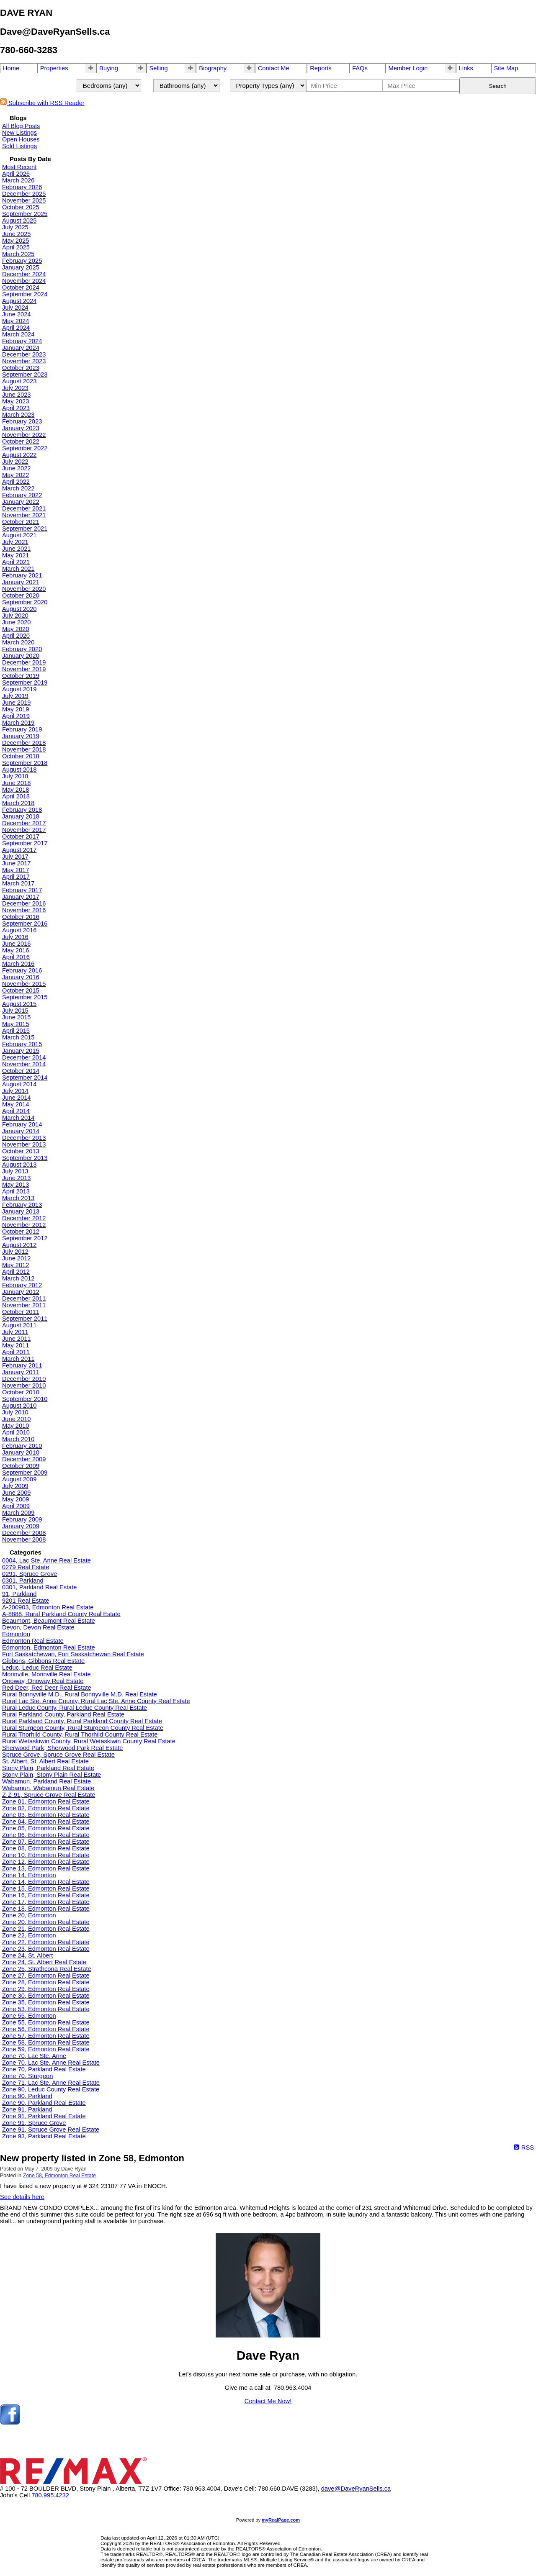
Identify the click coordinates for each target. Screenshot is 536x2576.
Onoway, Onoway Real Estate (42, 1681)
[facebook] (10, 2422)
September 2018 (24, 762)
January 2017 (20, 896)
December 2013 (24, 1137)
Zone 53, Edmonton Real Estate (46, 2009)
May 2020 (15, 629)
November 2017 (24, 829)
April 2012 (16, 1271)
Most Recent (19, 167)
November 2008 (24, 1539)
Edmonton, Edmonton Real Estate (48, 1647)
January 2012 (20, 1291)
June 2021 (16, 548)
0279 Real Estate (25, 1567)
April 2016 (16, 957)
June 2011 (16, 1338)
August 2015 (19, 1004)
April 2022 (16, 481)
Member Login (408, 68)
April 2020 (16, 635)
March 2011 (18, 1358)
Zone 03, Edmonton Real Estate (46, 1814)
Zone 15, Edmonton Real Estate (46, 1888)
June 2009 (16, 1492)
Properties (54, 68)
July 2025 (15, 227)
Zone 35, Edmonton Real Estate (46, 2002)
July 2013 (15, 1171)
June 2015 (16, 1017)
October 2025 (20, 207)
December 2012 (24, 1218)
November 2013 (24, 1144)
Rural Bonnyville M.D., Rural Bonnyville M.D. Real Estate (79, 1694)
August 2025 (19, 220)
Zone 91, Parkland (27, 2109)
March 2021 (18, 568)
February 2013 (22, 1204)
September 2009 (24, 1472)
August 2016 (19, 930)
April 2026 (16, 173)
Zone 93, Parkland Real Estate (44, 2136)
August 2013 (19, 1164)
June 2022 (16, 468)
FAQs (360, 68)
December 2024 (24, 274)
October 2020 (20, 595)
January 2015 (20, 1050)
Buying (108, 68)
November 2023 (24, 361)
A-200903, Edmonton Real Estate (47, 1607)
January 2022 (20, 501)
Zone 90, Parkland (27, 2096)
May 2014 (15, 1104)
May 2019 (15, 709)
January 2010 (20, 1452)
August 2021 (19, 535)
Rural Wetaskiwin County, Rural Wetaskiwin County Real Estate (88, 1741)
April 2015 (16, 1030)
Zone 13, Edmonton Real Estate (46, 1868)
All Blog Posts (21, 126)
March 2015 (18, 1037)
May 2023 (15, 401)
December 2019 (24, 662)
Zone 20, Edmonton (29, 1915)
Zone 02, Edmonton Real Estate (46, 1808)
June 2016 (16, 943)
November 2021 (24, 515)
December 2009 (24, 1459)
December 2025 (24, 193)
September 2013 (24, 1158)
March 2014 (18, 1117)
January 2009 (20, 1526)
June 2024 (16, 314)
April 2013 (16, 1191)
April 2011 (16, 1352)
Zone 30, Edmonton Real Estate (46, 1995)
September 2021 (24, 528)
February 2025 (22, 260)
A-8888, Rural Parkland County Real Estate (61, 1614)
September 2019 (24, 682)
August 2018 (19, 769)
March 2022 (18, 488)
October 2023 (20, 367)
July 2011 (15, 1332)
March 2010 (18, 1439)
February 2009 (22, 1519)
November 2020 (24, 588)
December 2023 (24, 354)
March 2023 (18, 414)
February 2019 (22, 729)
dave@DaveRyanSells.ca (356, 2488)
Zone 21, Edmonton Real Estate (46, 1928)
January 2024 (20, 347)
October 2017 (20, 836)
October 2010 (20, 1392)
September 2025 (24, 213)
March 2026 (18, 180)
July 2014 (15, 1091)
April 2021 (16, 562)
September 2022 (24, 448)
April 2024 (16, 327)
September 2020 (24, 602)
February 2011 (22, 1365)
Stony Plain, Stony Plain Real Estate (51, 1774)
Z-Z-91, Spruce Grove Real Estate (48, 1794)
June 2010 (16, 1419)
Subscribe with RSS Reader (42, 103)
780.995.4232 (50, 2495)
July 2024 (15, 307)
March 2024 (18, 334)
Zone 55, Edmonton (29, 2015)
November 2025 (24, 200)
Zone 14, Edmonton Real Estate (46, 1881)
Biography (213, 68)
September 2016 (24, 923)
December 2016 (24, 903)
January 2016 (20, 977)
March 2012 (18, 1278)
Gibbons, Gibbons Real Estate (43, 1660)
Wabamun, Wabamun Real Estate (48, 1788)
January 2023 (20, 428)
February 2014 (22, 1124)
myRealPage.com (281, 2519)
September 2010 (24, 1399)
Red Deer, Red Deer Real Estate (46, 1687)
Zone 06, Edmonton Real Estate (46, 1835)
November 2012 (24, 1224)
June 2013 (16, 1178)
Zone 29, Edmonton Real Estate (46, 1989)
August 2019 (19, 689)
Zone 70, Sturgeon (27, 2076)
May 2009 (15, 1499)
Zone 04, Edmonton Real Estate (46, 1821)
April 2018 (16, 796)
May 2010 (15, 1425)
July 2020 (15, 615)
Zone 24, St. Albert (27, 1955)
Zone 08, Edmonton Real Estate (46, 1848)
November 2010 (24, 1385)
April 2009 (16, 1506)
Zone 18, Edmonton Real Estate (46, 1908)
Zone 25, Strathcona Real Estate (46, 1968)
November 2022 (24, 434)
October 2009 (20, 1465)
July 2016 (15, 937)
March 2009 (18, 1512)
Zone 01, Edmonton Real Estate (46, 1801)
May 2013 (15, 1184)
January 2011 (20, 1372)
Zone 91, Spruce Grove (34, 2122)
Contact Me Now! (268, 2401)
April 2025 (16, 247)
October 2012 (20, 1231)
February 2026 (22, 187)
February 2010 (22, 1445)
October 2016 (20, 916)
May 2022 (15, 475)
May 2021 (15, 555)
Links (466, 68)
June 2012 (16, 1258)
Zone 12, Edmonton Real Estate (46, 1861)
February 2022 (22, 495)
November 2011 (24, 1305)
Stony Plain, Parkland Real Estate (48, 1768)
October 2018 (20, 756)
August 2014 (19, 1084)
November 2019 (24, 669)
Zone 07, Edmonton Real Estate (46, 1841)
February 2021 (22, 575)
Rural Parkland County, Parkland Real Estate (63, 1714)
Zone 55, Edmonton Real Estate (46, 2022)
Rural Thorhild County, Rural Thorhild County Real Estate (79, 1734)
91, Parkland (19, 1594)
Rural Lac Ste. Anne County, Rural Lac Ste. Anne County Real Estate (96, 1701)
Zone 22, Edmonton (29, 1935)
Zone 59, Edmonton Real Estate (46, 2049)
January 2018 (20, 816)
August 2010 (19, 1405)
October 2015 (20, 990)
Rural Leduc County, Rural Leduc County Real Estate (74, 1707)
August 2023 (19, 381)
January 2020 (20, 655)
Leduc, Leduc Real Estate (37, 1667)
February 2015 (22, 1044)
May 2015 (15, 1024)
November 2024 (24, 280)
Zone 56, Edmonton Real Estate (46, 2029)
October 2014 (20, 1070)
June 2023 (16, 394)
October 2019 (20, 675)
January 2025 (20, 267)
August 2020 (19, 609)
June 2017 (16, 863)
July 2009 (15, 1486)
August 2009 (19, 1479)
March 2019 (18, 722)
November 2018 (24, 749)
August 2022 (19, 455)
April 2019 (16, 716)
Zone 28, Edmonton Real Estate (46, 1982)
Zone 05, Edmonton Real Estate (46, 1828)
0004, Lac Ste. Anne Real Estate (46, 1560)
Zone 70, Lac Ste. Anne (34, 2056)
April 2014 (16, 1111)
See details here (22, 2197)
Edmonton (16, 1634)
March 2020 (18, 642)
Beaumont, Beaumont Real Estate (48, 1620)
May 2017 (15, 870)
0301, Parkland (23, 1580)
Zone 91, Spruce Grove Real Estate (50, 2129)
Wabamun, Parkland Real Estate (46, 1781)
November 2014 (24, 1064)
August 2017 (19, 850)
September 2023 (24, 374)
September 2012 (24, 1238)
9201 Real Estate (25, 1600)
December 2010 (24, 1378)
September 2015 (24, 997)
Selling (158, 68)
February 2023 (22, 421)
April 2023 (16, 408)
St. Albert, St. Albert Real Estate (45, 1761)
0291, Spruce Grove (29, 1573)
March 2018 (18, 803)
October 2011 (20, 1312)
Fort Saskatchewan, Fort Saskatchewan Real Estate (73, 1654)
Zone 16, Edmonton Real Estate (46, 1895)
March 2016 (18, 963)
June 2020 (16, 622)
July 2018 (15, 776)
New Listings (19, 132)
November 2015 (24, 983)
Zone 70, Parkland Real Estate (44, 2069)
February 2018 (22, 809)
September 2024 (24, 294)
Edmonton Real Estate (33, 1640)
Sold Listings (19, 146)
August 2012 (19, 1245)
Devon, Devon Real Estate (38, 1627)
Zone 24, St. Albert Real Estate (44, 1962)
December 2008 (24, 1532)
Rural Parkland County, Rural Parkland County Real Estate (82, 1721)
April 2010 (16, 1432)
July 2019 (15, 696)
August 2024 (19, 301)
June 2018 (16, 783)
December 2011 (24, 1298)
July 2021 (15, 542)
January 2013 (20, 1211)
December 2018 (24, 742)
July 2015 (15, 1010)
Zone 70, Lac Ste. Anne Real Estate (51, 2062)
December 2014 (24, 1057)
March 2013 (18, 1198)
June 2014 (16, 1097)
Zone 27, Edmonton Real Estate (46, 1975)
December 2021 (24, 508)
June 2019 (16, 702)
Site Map (506, 68)
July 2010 (15, 1412)
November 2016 (24, 910)
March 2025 (18, 254)
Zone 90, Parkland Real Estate (44, 2102)
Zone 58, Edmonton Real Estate (46, 2042)
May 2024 (15, 321)
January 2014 (20, 1131)
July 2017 (15, 856)
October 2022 (20, 441)
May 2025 (15, 240)
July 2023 (15, 388)
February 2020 (22, 649)
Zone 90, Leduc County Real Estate (50, 2089)
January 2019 (20, 736)
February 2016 (22, 970)
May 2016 (15, 950)
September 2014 (24, 1077)
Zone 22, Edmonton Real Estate (46, 1942)
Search (497, 86)
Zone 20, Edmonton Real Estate (46, 1922)
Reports (320, 68)
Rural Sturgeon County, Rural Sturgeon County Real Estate (82, 1727)
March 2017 (18, 883)
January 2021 (20, 582)
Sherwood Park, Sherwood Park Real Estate (62, 1748)
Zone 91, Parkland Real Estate (44, 2116)
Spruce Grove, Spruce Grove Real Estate (58, 1754)
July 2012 (15, 1251)
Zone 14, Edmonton (29, 1875)
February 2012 (22, 1285)
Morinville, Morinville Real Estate (46, 1674)
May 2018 (15, 789)
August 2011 (19, 1325)
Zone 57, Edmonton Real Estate (46, 2035)
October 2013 (20, 1151)
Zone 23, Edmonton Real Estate (46, 1948)
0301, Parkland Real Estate (39, 1587)
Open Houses (21, 139)
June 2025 (16, 234)
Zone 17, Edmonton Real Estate (46, 1902)
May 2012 (15, 1265)
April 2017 (16, 876)
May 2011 (15, 1345)
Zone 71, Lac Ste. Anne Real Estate (51, 2082)
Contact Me (273, 68)
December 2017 (24, 823)
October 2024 (20, 287)
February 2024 (22, 341)
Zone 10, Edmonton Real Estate (46, 1855)
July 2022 (15, 461)
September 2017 (24, 843)
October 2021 (20, 521)
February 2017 (22, 890)
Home (11, 68)
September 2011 (24, 1318)
